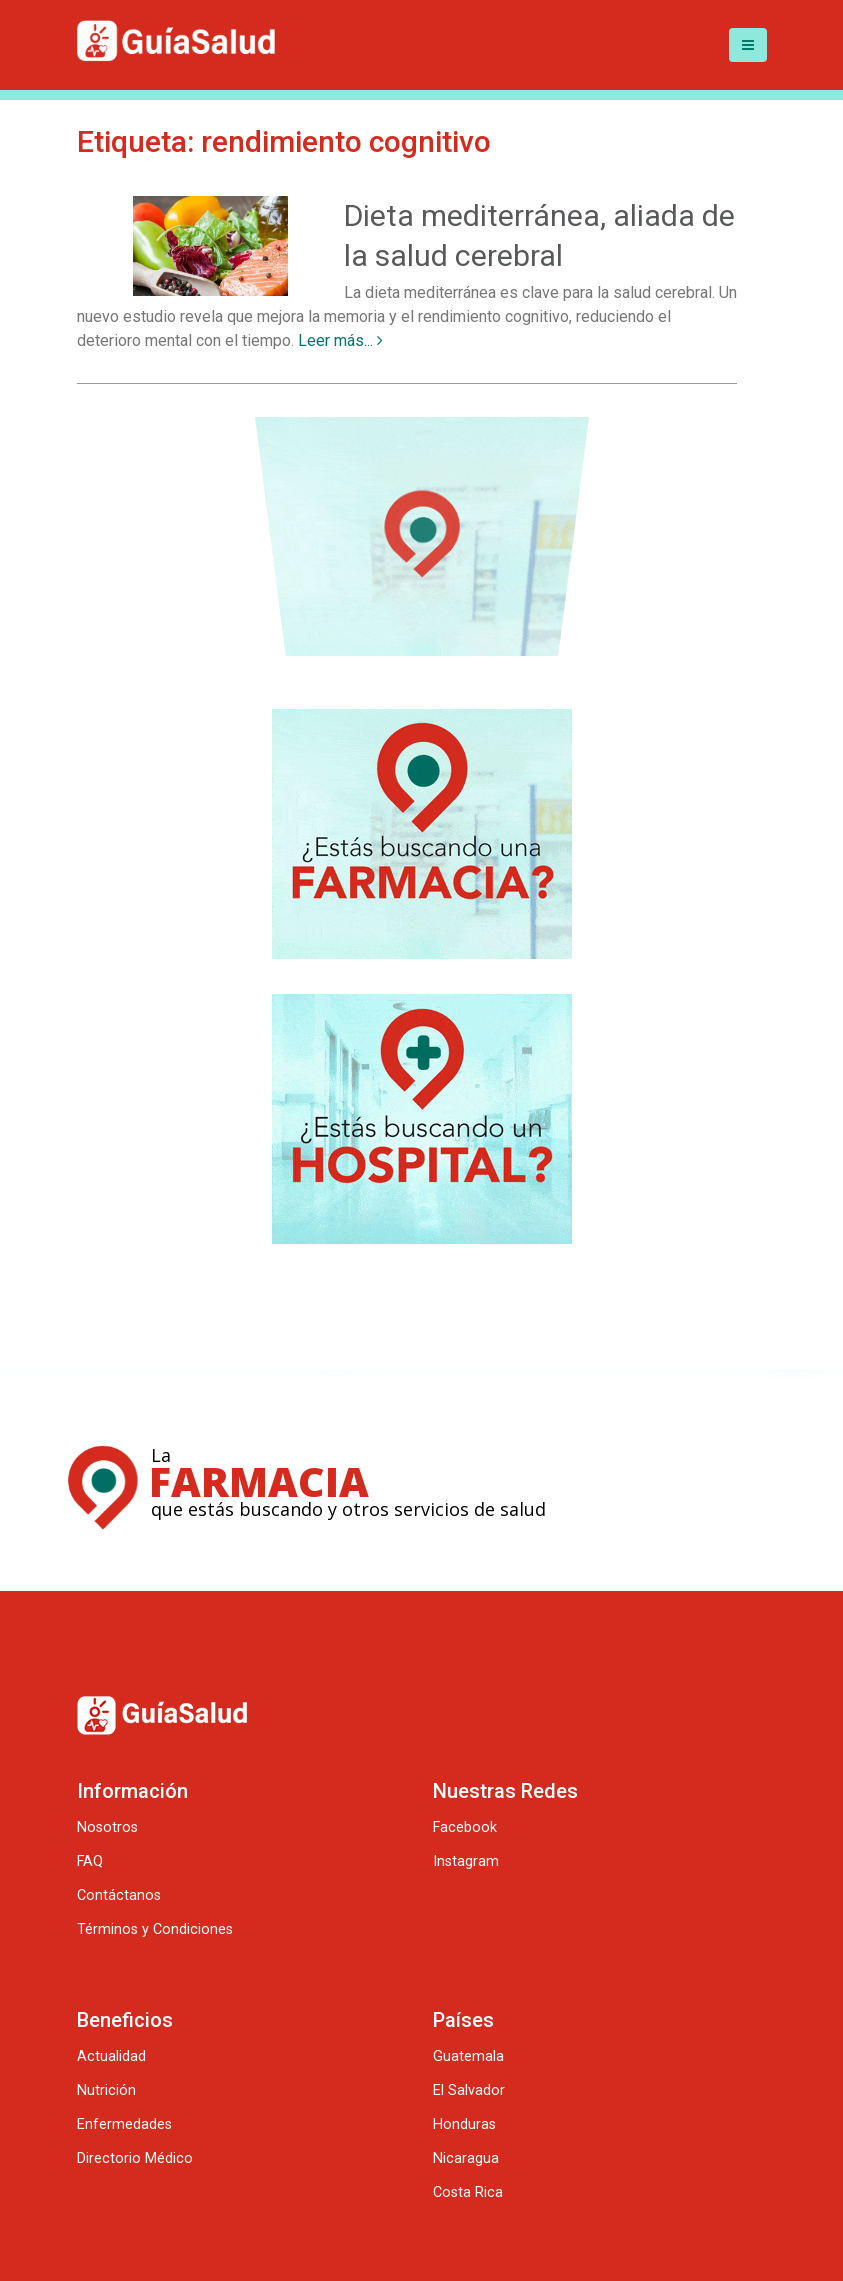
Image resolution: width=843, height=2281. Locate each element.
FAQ (90, 1861)
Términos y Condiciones (155, 1929)
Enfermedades (124, 2124)
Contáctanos (119, 1895)
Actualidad (111, 2056)
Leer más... (340, 340)
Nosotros (107, 1827)
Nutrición (106, 2090)
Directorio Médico (135, 2158)
